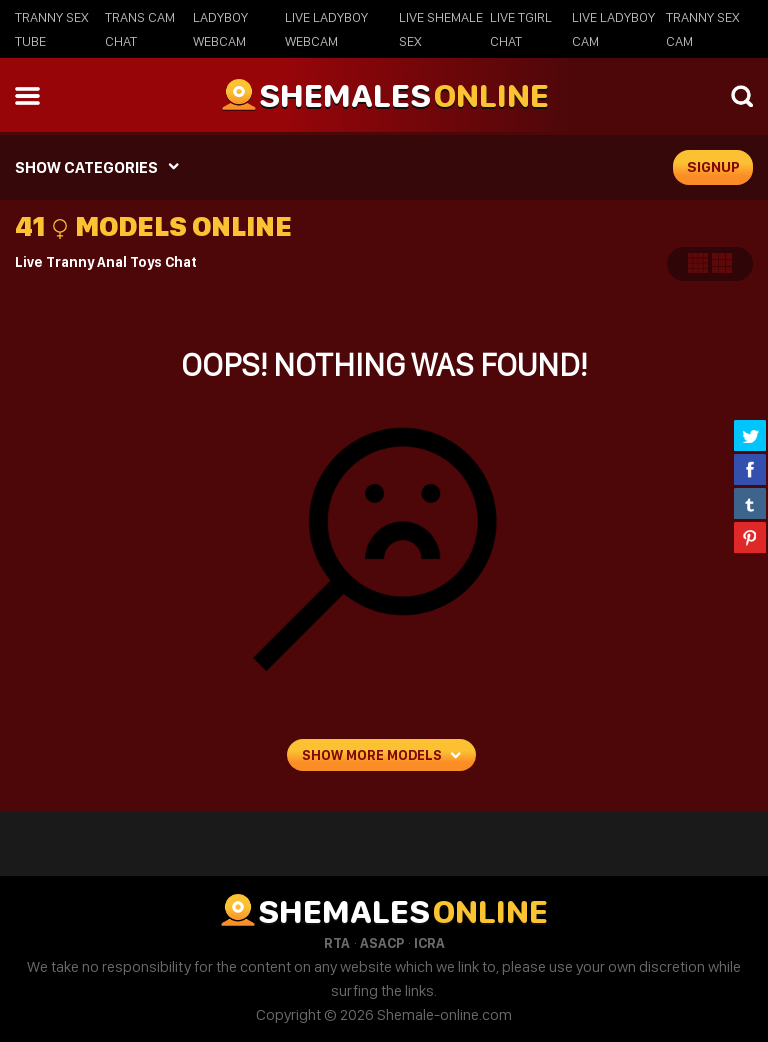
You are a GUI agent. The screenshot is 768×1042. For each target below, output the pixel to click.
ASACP (382, 943)
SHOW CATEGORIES (86, 167)
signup (713, 167)
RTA (337, 943)
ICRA (429, 943)
